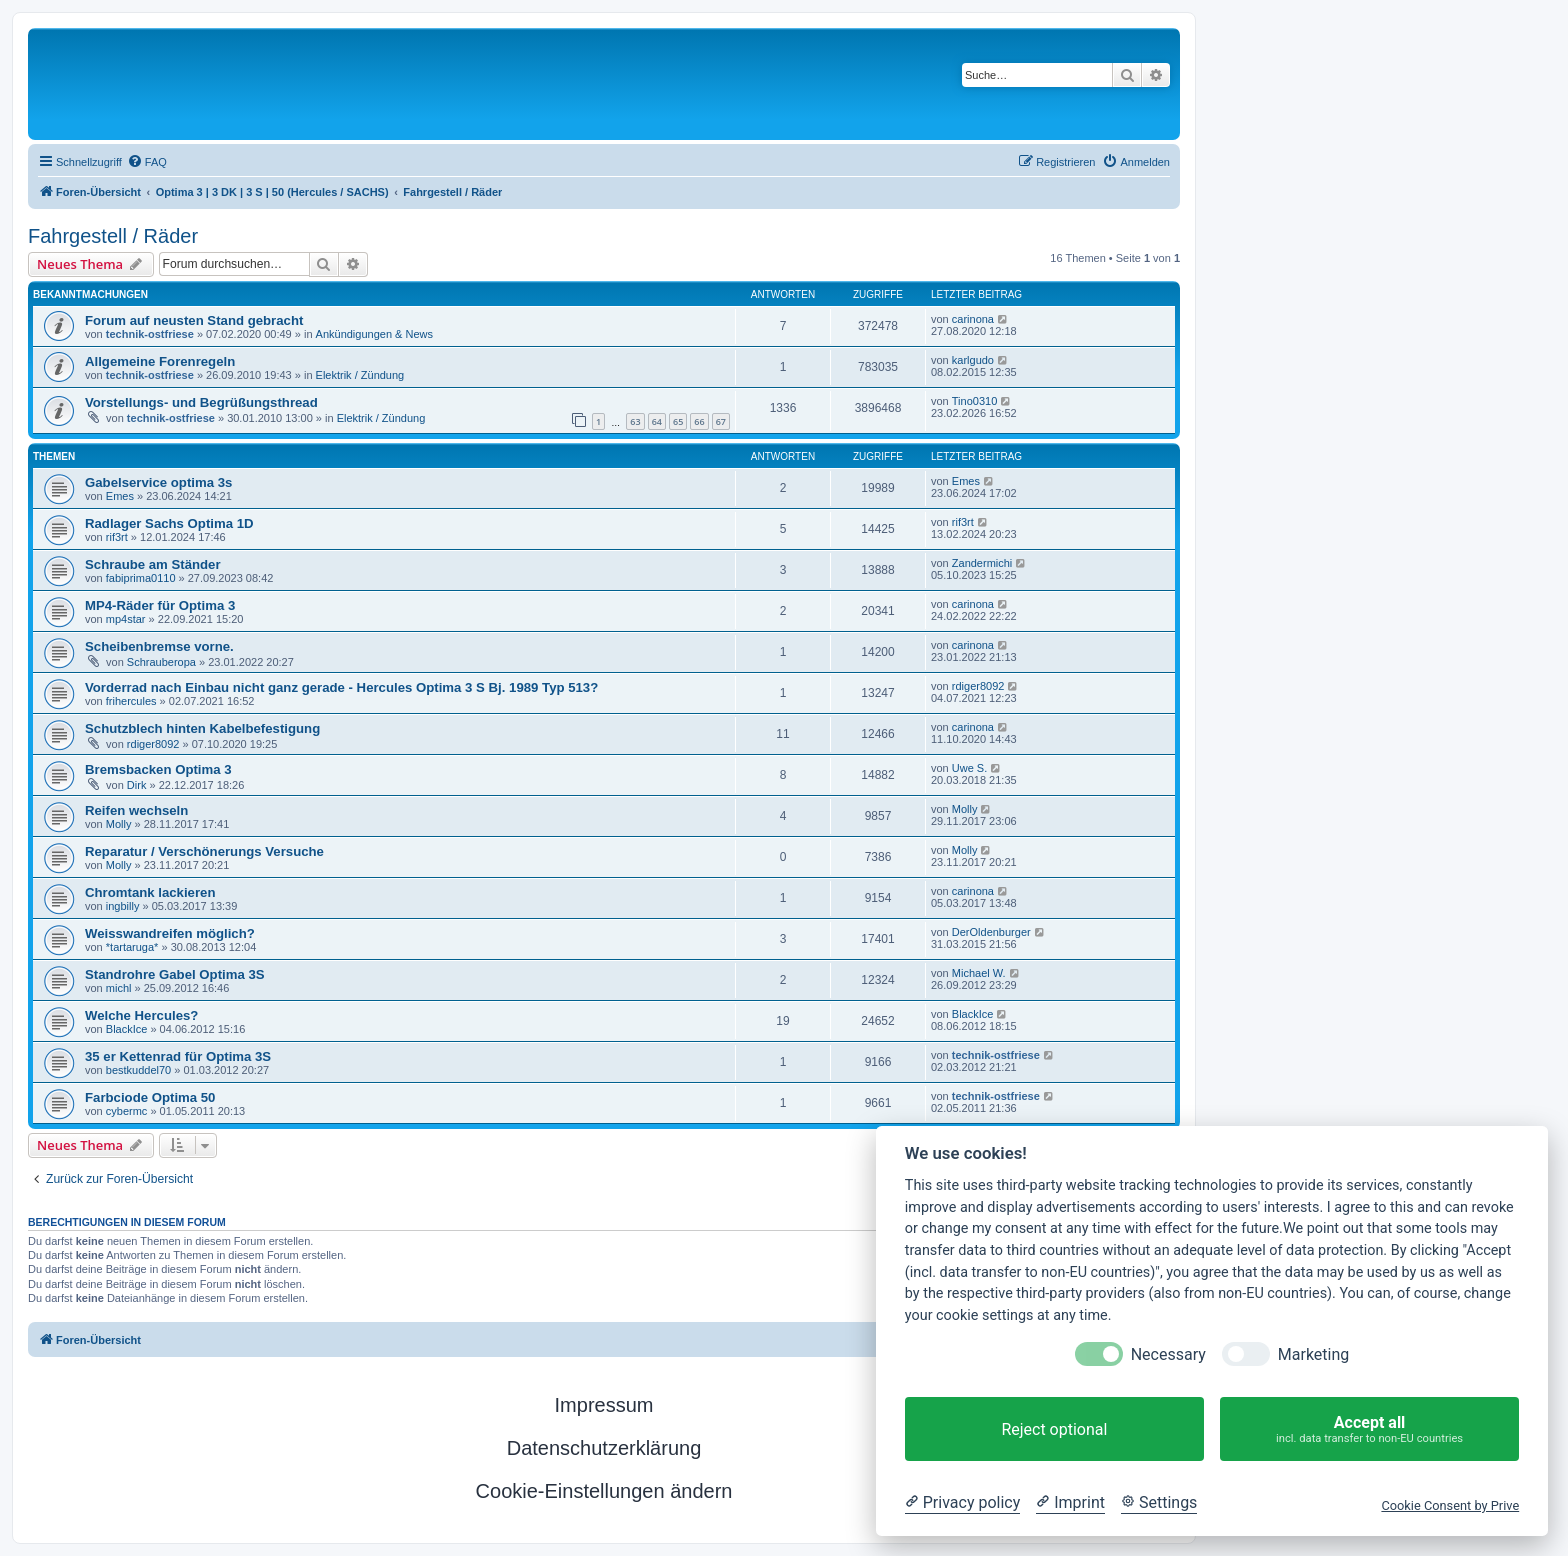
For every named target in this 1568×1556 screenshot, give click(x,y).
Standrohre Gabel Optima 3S (175, 974)
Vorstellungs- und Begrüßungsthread (201, 402)
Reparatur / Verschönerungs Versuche (204, 851)
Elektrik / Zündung (360, 375)
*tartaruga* (132, 947)
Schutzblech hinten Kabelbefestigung (202, 728)
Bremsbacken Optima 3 (158, 769)
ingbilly (123, 906)
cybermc (127, 1111)
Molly (119, 824)
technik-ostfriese (150, 334)
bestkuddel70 (138, 1070)
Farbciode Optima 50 (150, 1097)
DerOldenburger (991, 932)
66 (699, 421)
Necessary (1168, 1354)
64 (657, 421)
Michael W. (979, 973)
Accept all (1369, 1429)
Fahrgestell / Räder (113, 236)
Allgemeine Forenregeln (160, 361)
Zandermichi (982, 563)
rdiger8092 (978, 686)
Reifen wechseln (136, 810)
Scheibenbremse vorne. (159, 646)
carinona (973, 319)
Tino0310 (974, 401)
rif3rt (117, 537)
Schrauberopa (161, 662)
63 (635, 421)
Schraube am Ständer (153, 564)
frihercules (131, 701)
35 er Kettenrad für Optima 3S (178, 1056)
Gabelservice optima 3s (158, 482)
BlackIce (127, 1029)
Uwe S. (969, 768)
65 (678, 421)
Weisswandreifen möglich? (170, 933)
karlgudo (973, 360)
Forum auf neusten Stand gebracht (194, 320)
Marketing (1313, 1354)
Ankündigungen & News (374, 334)
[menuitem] (147, 162)
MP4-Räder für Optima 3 (160, 605)
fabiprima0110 (141, 578)
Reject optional (1054, 1429)
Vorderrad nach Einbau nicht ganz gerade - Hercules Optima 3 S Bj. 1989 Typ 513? (341, 687)
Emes (120, 496)
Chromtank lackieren (150, 892)
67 (721, 421)
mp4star (126, 619)
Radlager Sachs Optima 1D (169, 523)
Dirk (137, 785)
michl (119, 988)
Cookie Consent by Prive (1450, 1505)
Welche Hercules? (141, 1015)
